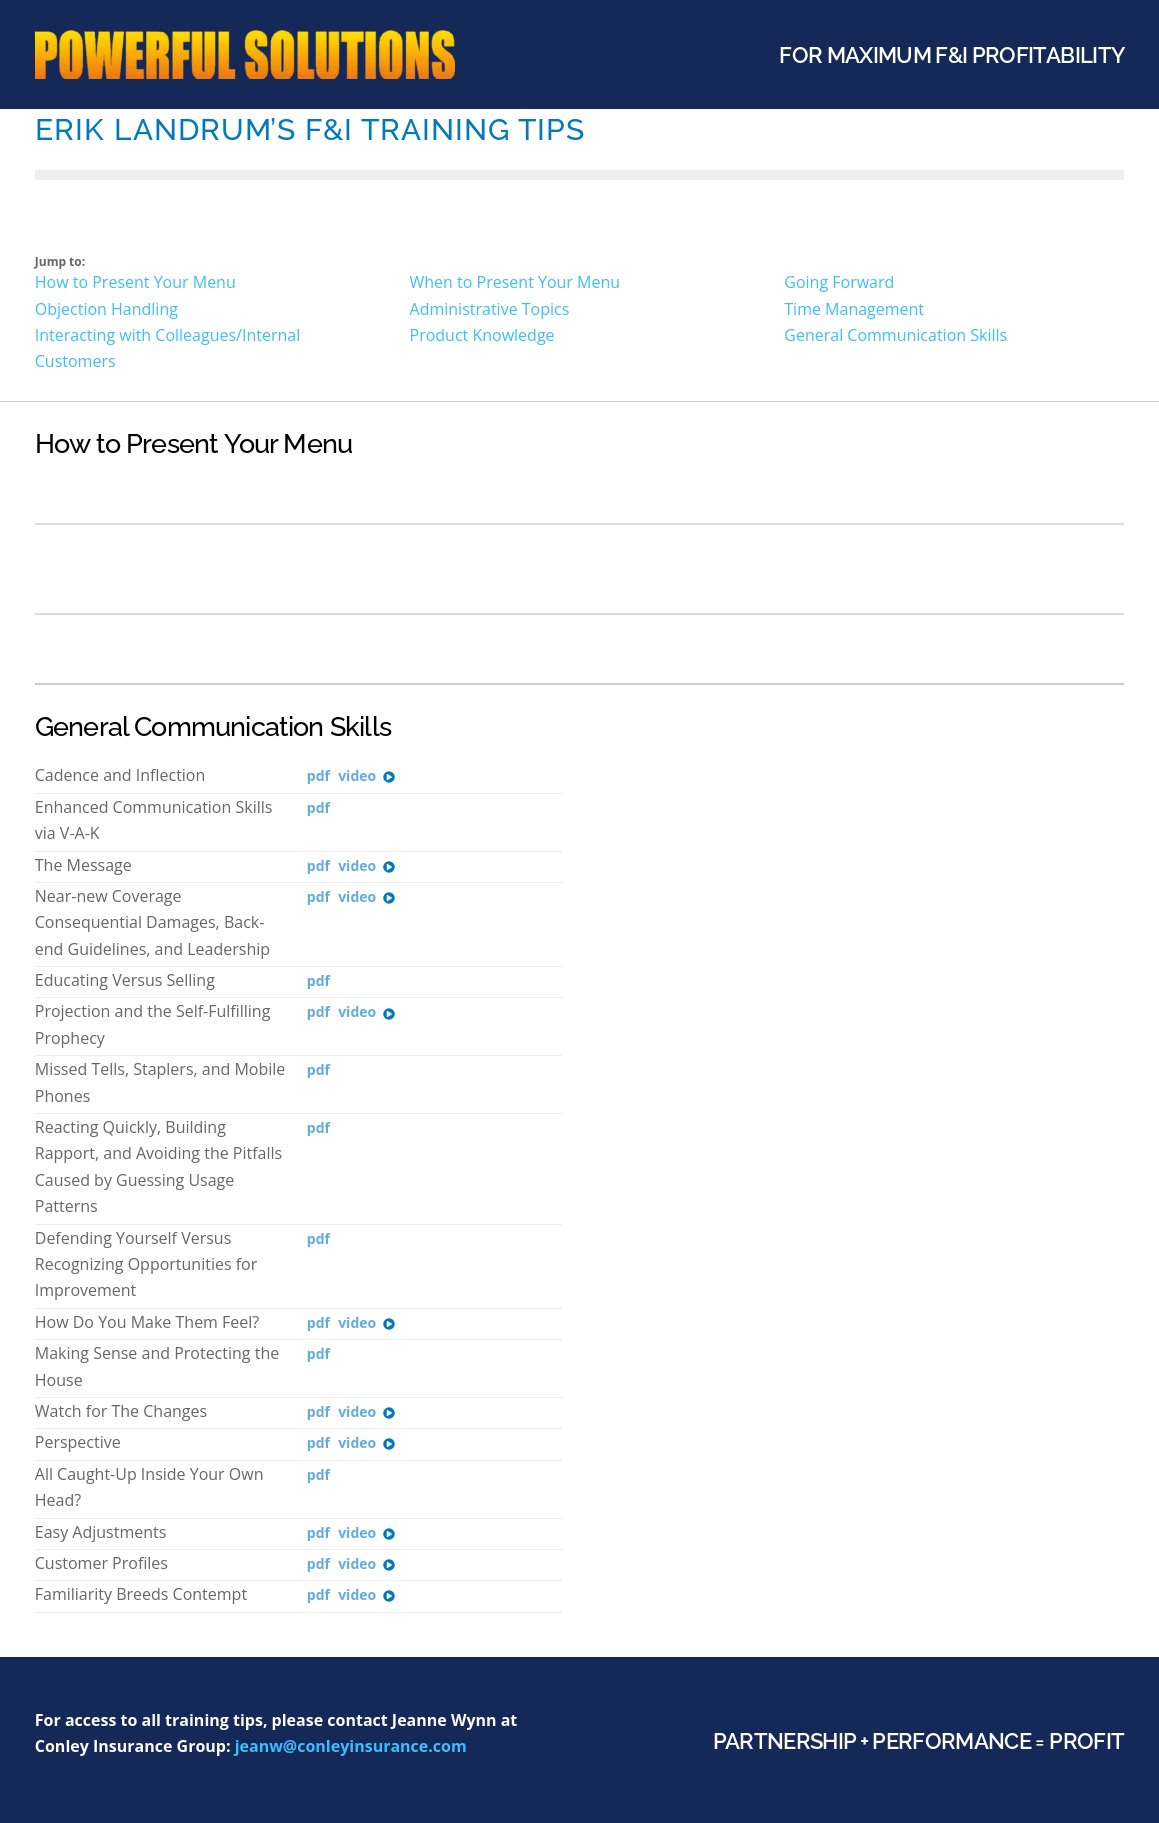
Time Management (854, 309)
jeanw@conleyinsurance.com (351, 1746)
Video (366, 776)
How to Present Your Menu (135, 282)
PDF (318, 776)
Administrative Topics (490, 309)
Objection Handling (106, 309)
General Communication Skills (895, 335)
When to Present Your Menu (515, 282)
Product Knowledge (482, 335)
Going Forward (839, 282)
